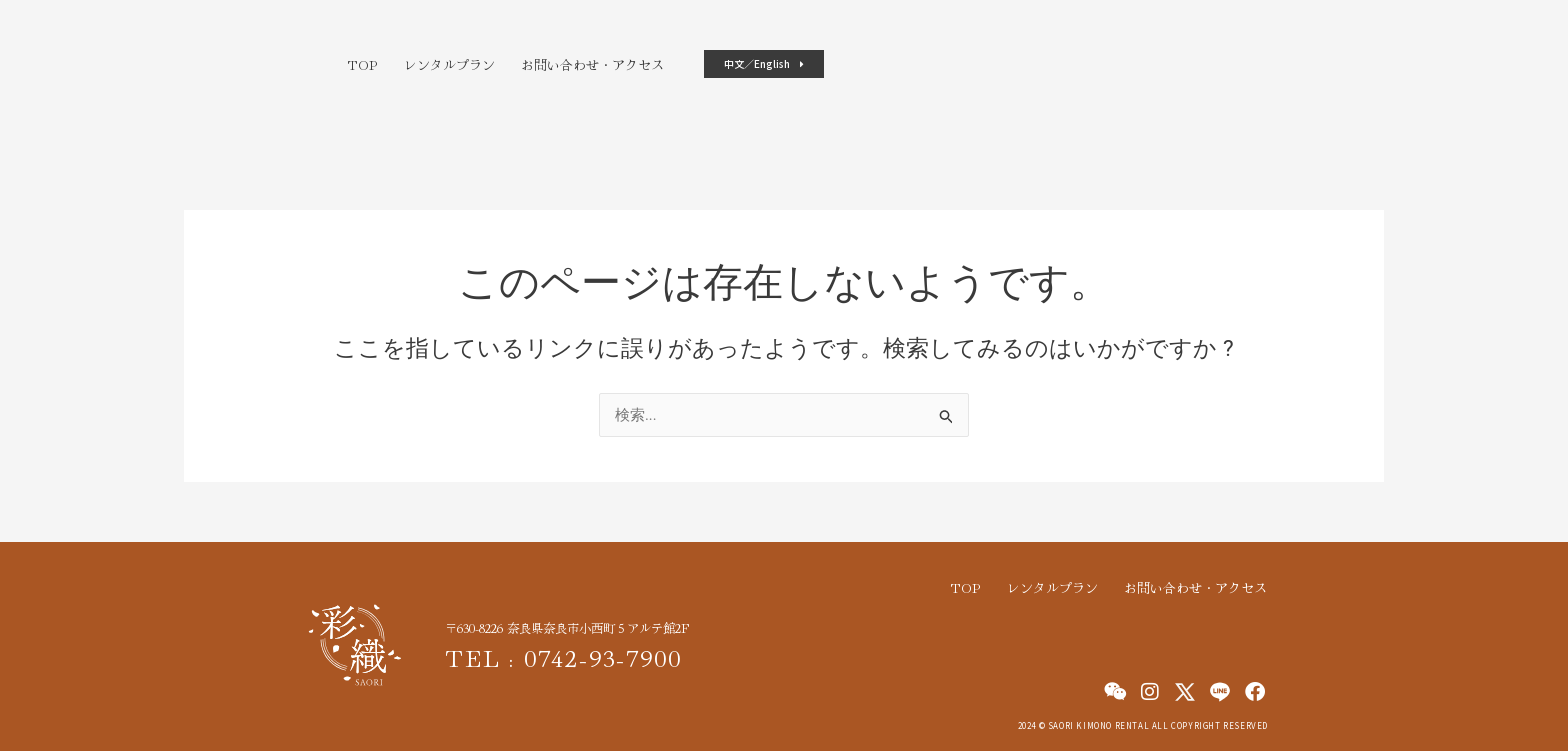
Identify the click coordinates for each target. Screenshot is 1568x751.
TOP (362, 64)
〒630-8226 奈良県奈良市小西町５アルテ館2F (579, 627)
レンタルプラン (449, 64)
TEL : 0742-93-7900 (572, 655)
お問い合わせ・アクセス (592, 64)
